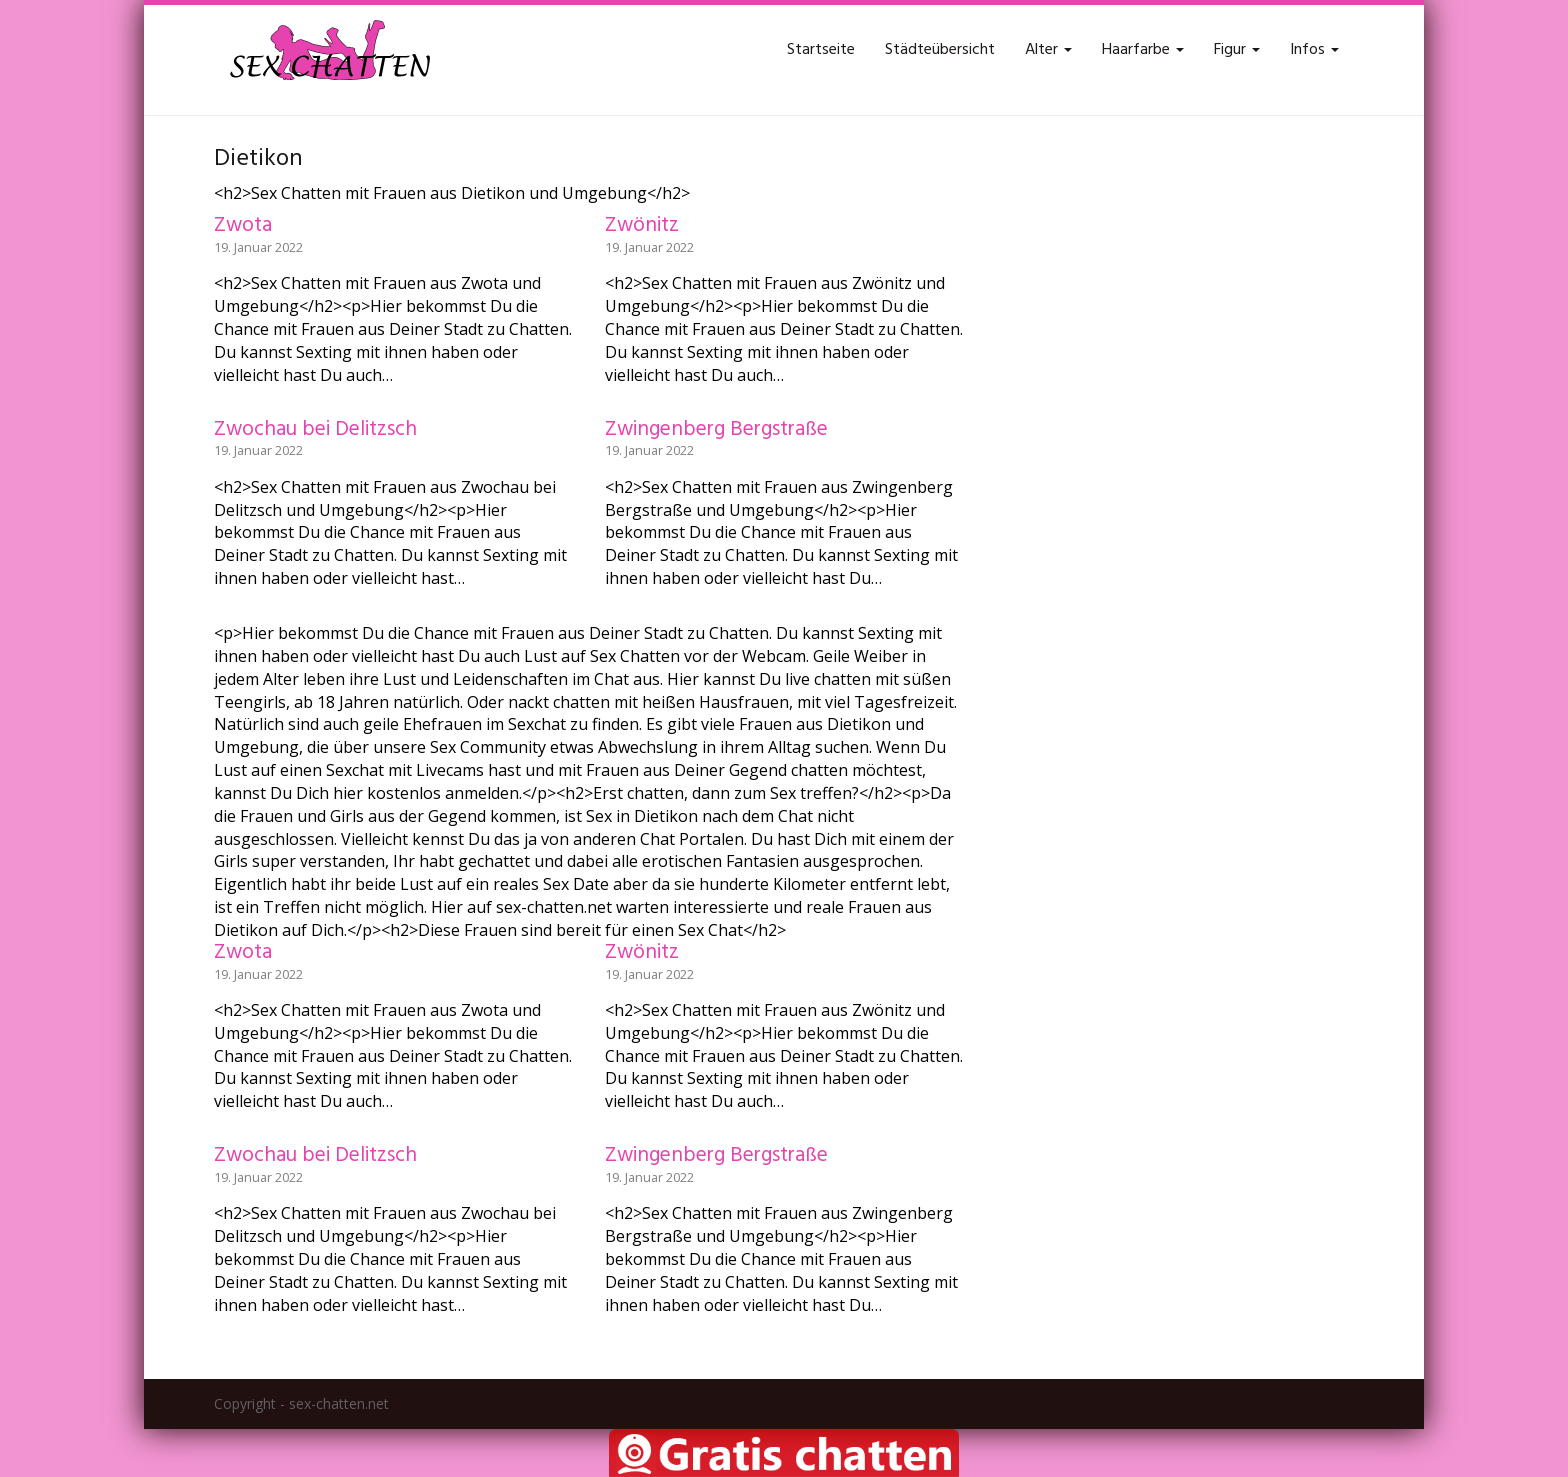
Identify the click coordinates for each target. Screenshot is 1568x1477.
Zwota (243, 225)
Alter (1048, 50)
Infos (1314, 50)
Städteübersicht (940, 50)
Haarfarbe (1143, 50)
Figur (1237, 50)
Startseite (821, 50)
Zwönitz (642, 225)
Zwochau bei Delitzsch (315, 429)
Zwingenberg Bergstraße (716, 429)
